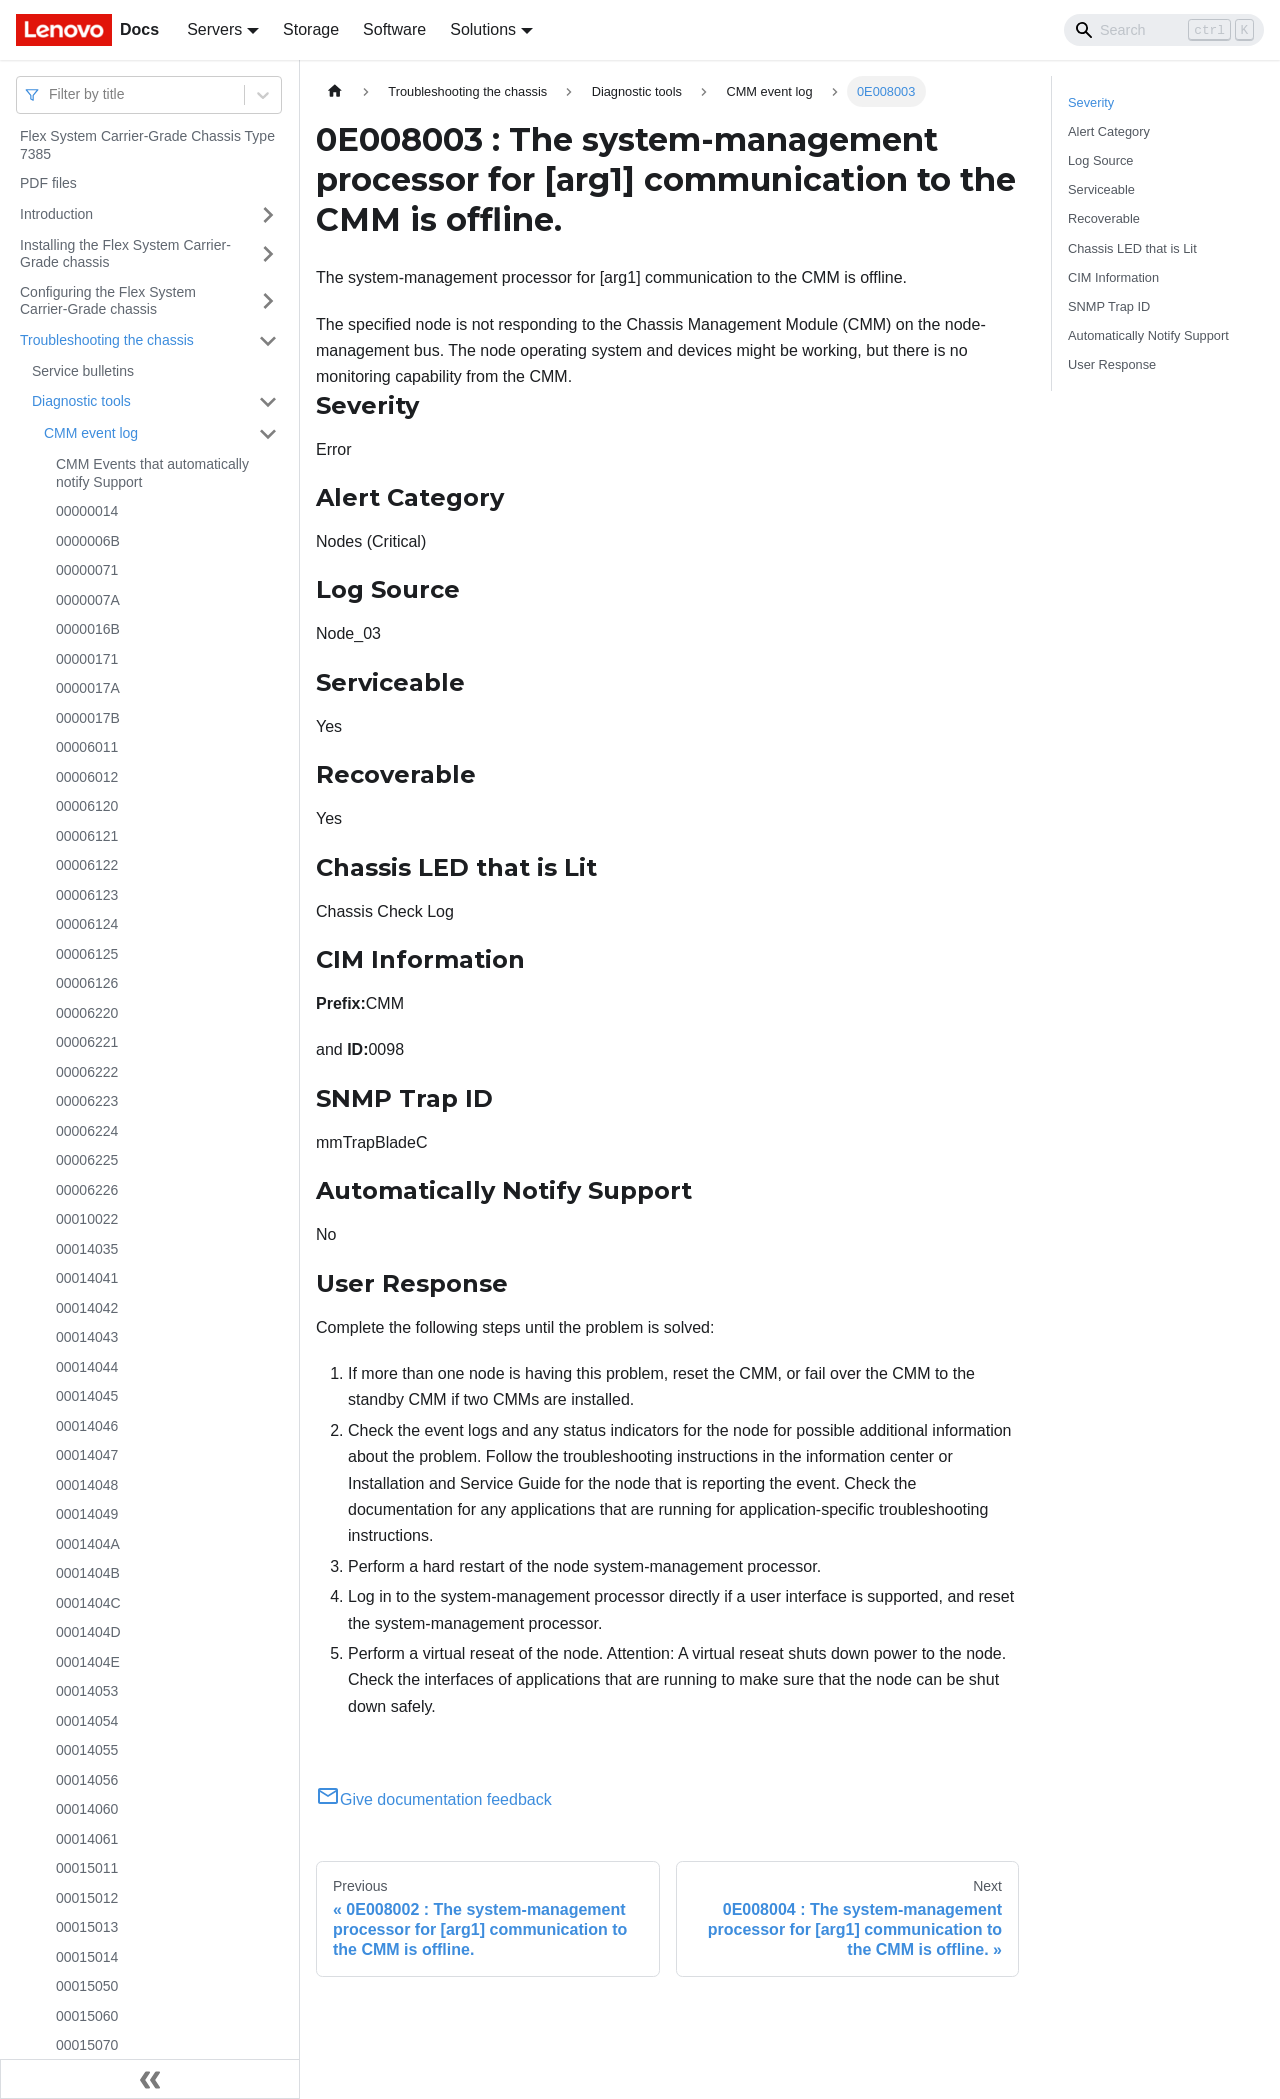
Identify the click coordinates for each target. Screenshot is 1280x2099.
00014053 (87, 1691)
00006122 (87, 865)
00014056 (87, 1780)
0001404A (88, 1544)
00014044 (87, 1367)
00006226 (87, 1190)
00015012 (87, 1898)
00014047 (87, 1455)
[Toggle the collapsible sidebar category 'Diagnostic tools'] (268, 402)
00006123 (87, 895)
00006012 (87, 777)
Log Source (1100, 160)
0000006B (88, 541)
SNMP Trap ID (1109, 306)
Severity (1091, 102)
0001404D (88, 1632)
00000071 (87, 570)
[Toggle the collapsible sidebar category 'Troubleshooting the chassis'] (268, 341)
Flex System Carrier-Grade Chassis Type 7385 (147, 145)
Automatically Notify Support (1148, 335)
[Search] (1164, 30)
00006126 (87, 983)
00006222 (87, 1072)
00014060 (87, 1809)
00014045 (87, 1396)
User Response (1112, 364)
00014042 (87, 1308)
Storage (311, 29)
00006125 (87, 954)
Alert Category (1109, 131)
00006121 (87, 836)
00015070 (87, 2045)
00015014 (87, 1957)
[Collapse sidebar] (150, 2079)
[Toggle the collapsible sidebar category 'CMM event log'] (268, 434)
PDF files (48, 183)
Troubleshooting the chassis (107, 340)
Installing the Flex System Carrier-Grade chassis (125, 254)
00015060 (87, 2016)
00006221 (87, 1042)
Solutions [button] (483, 29)
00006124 (87, 924)
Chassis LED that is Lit (1132, 248)
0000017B (88, 718)
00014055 (87, 1750)
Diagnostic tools (81, 401)
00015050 (87, 1986)
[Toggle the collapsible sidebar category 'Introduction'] (268, 215)
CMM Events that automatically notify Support (152, 473)
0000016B (88, 629)
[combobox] (51, 94)
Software (394, 29)
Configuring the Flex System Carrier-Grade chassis (108, 301)
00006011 (87, 747)
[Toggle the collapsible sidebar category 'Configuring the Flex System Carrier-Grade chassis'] (268, 301)
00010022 (87, 1219)
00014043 (87, 1337)
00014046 (87, 1426)
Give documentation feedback (434, 1799)
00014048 (87, 1485)
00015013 (87, 1927)
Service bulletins (83, 371)
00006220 (87, 1013)
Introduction (56, 214)
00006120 (87, 806)
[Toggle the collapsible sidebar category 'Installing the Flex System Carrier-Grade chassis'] (268, 254)
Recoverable (1104, 218)
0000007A (88, 600)
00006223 (87, 1101)
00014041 (87, 1278)
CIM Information (1113, 277)
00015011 (87, 1868)
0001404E (88, 1662)
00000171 (87, 659)
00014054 (87, 1721)
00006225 (87, 1160)
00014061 (87, 1839)
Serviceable (1101, 189)
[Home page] (335, 91)
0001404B (88, 1573)
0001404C (88, 1603)
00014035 (87, 1249)
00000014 (87, 511)
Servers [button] (214, 29)
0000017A (88, 688)
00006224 (87, 1131)
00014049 (87, 1514)
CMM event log (91, 433)
